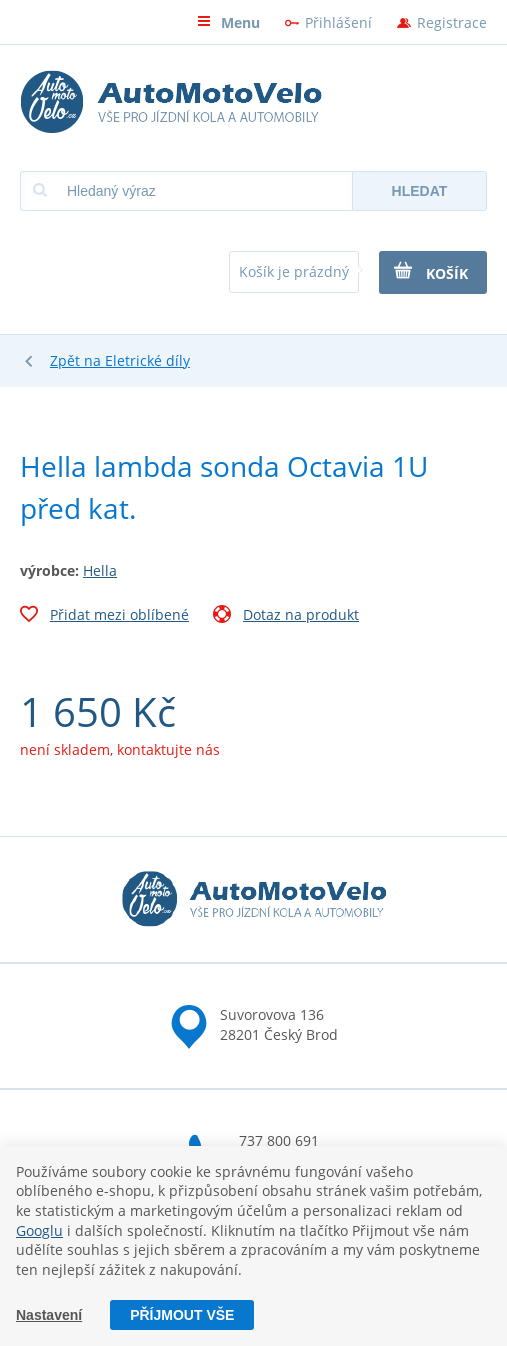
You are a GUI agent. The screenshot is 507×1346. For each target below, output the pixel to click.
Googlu (39, 1230)
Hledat (420, 191)
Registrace (452, 22)
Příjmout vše (182, 1315)
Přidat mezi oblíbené (104, 617)
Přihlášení (338, 22)
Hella (100, 570)
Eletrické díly (147, 360)
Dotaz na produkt (286, 617)
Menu (228, 22)
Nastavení (49, 1315)
